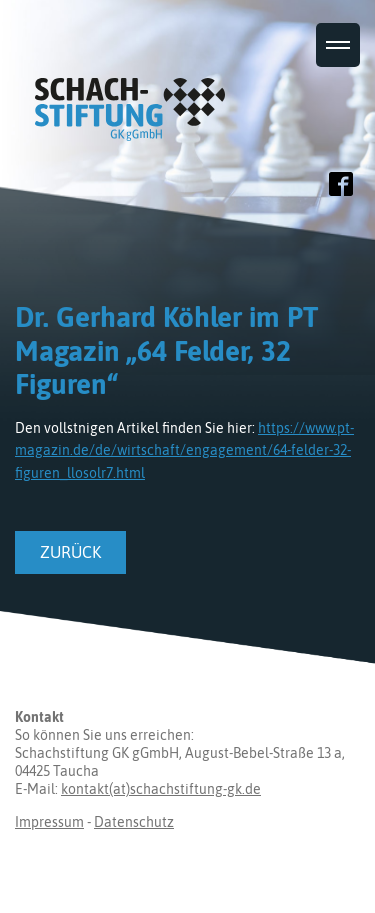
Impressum (49, 822)
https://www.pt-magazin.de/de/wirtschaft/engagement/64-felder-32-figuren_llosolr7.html (184, 450)
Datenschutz (134, 822)
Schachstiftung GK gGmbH (135, 92)
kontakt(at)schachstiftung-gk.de (161, 789)
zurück (70, 552)
